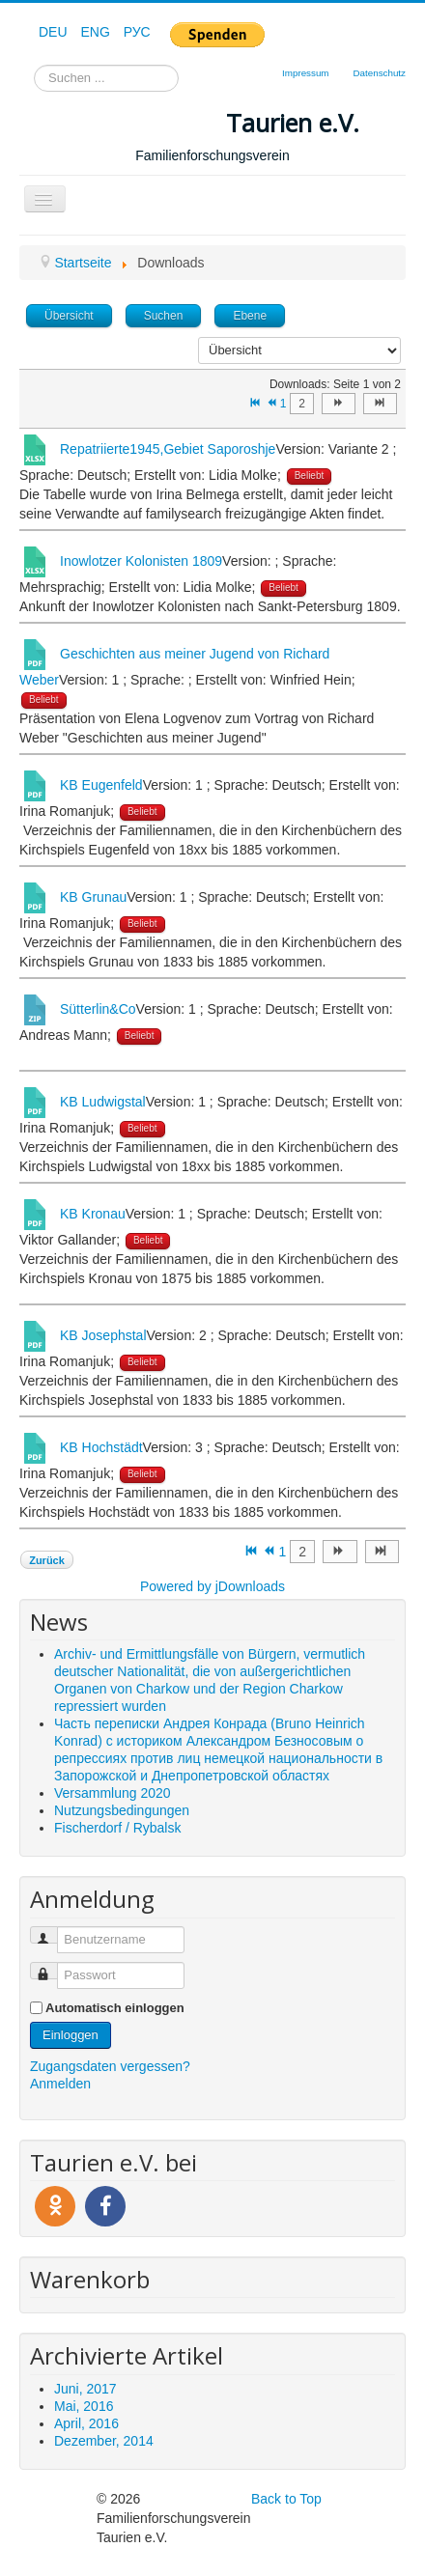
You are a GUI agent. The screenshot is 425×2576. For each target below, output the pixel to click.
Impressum (305, 73)
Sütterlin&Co (98, 1009)
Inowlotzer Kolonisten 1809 (141, 561)
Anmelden (60, 2083)
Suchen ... (34, 65)
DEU (55, 32)
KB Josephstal (103, 1335)
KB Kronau (93, 1213)
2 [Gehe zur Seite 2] (301, 403)
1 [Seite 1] (283, 403)
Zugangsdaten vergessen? (110, 2066)
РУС (137, 32)
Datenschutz (380, 73)
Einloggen (70, 2035)
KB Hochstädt (101, 1447)
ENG (96, 32)
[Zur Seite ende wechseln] (380, 403)
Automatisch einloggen (114, 2008)
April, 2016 (86, 2423)
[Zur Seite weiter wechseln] (338, 403)
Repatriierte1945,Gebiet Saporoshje (167, 449)
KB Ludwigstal (103, 1101)
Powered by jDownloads (212, 1586)
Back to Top (286, 2498)
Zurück (47, 1560)
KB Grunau (93, 897)
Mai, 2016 (83, 2406)
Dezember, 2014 (104, 2441)
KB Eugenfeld (101, 785)
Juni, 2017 (85, 2388)
